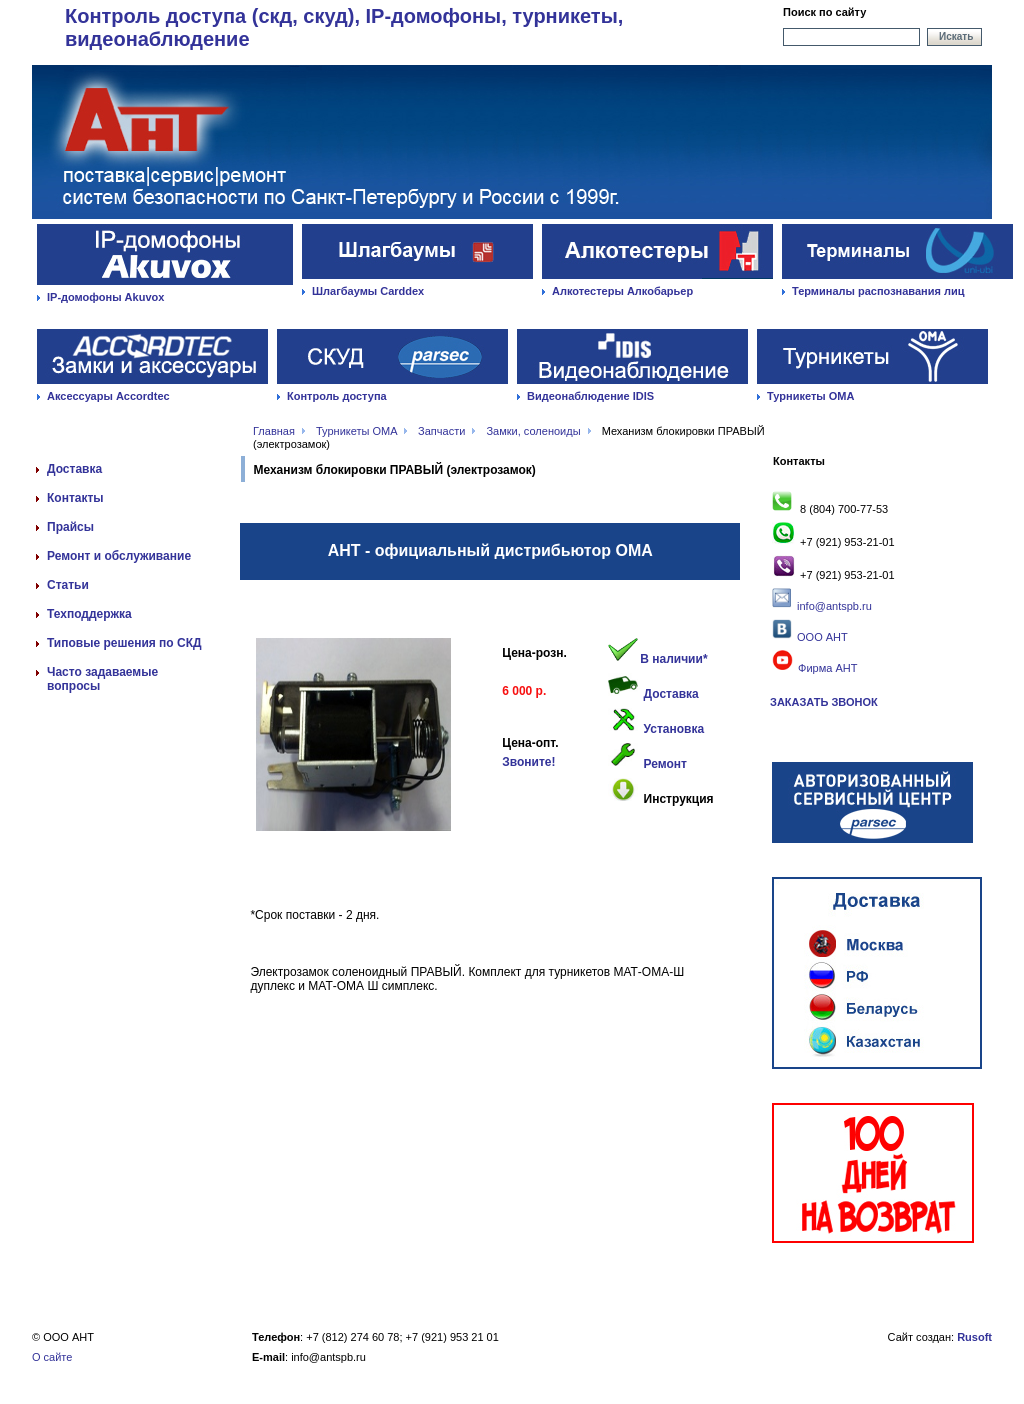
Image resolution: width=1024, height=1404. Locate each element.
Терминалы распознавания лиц (878, 291)
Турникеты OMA (356, 431)
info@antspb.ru (834, 606)
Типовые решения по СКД (124, 643)
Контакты (75, 498)
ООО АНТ (821, 637)
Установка (674, 729)
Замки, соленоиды (533, 431)
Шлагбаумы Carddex (368, 291)
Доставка (74, 469)
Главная (274, 431)
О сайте (52, 1357)
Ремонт (665, 764)
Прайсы (70, 527)
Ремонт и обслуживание (119, 556)
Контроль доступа (337, 396)
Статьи (68, 585)
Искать (956, 36)
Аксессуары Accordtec (108, 396)
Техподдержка (89, 614)
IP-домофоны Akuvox (105, 297)
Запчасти (441, 431)
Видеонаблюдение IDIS (590, 396)
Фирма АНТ (813, 668)
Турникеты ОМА (810, 396)
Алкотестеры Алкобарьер (622, 291)
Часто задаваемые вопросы (102, 679)
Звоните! (528, 762)
